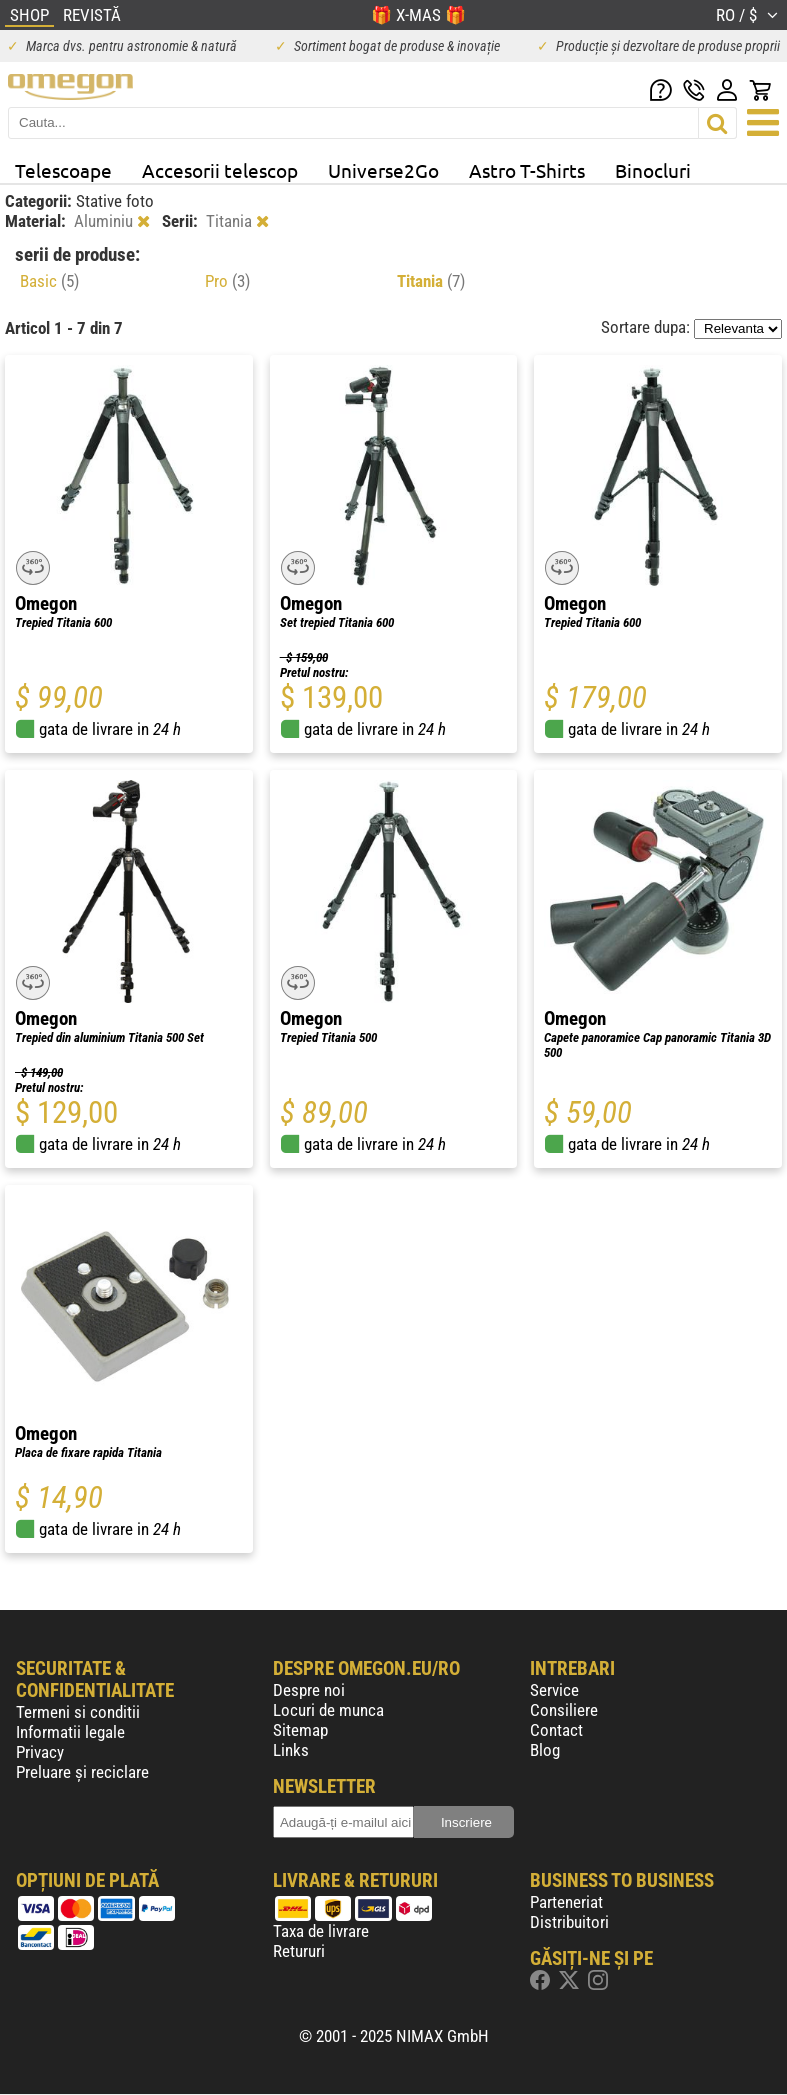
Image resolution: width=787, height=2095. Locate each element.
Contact (556, 1730)
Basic (49, 281)
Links (291, 1750)
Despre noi (309, 1690)
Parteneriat (566, 1902)
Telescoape (63, 170)
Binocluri (653, 170)
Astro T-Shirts (527, 170)
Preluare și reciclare (82, 1772)
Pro (227, 281)
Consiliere (564, 1710)
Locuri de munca (328, 1710)
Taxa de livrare (321, 1931)
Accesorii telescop (220, 170)
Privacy (40, 1752)
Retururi (299, 1951)
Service (554, 1690)
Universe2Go (383, 170)
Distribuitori (569, 1922)
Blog (545, 1750)
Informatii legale (70, 1732)
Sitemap (300, 1730)
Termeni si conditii (78, 1712)
